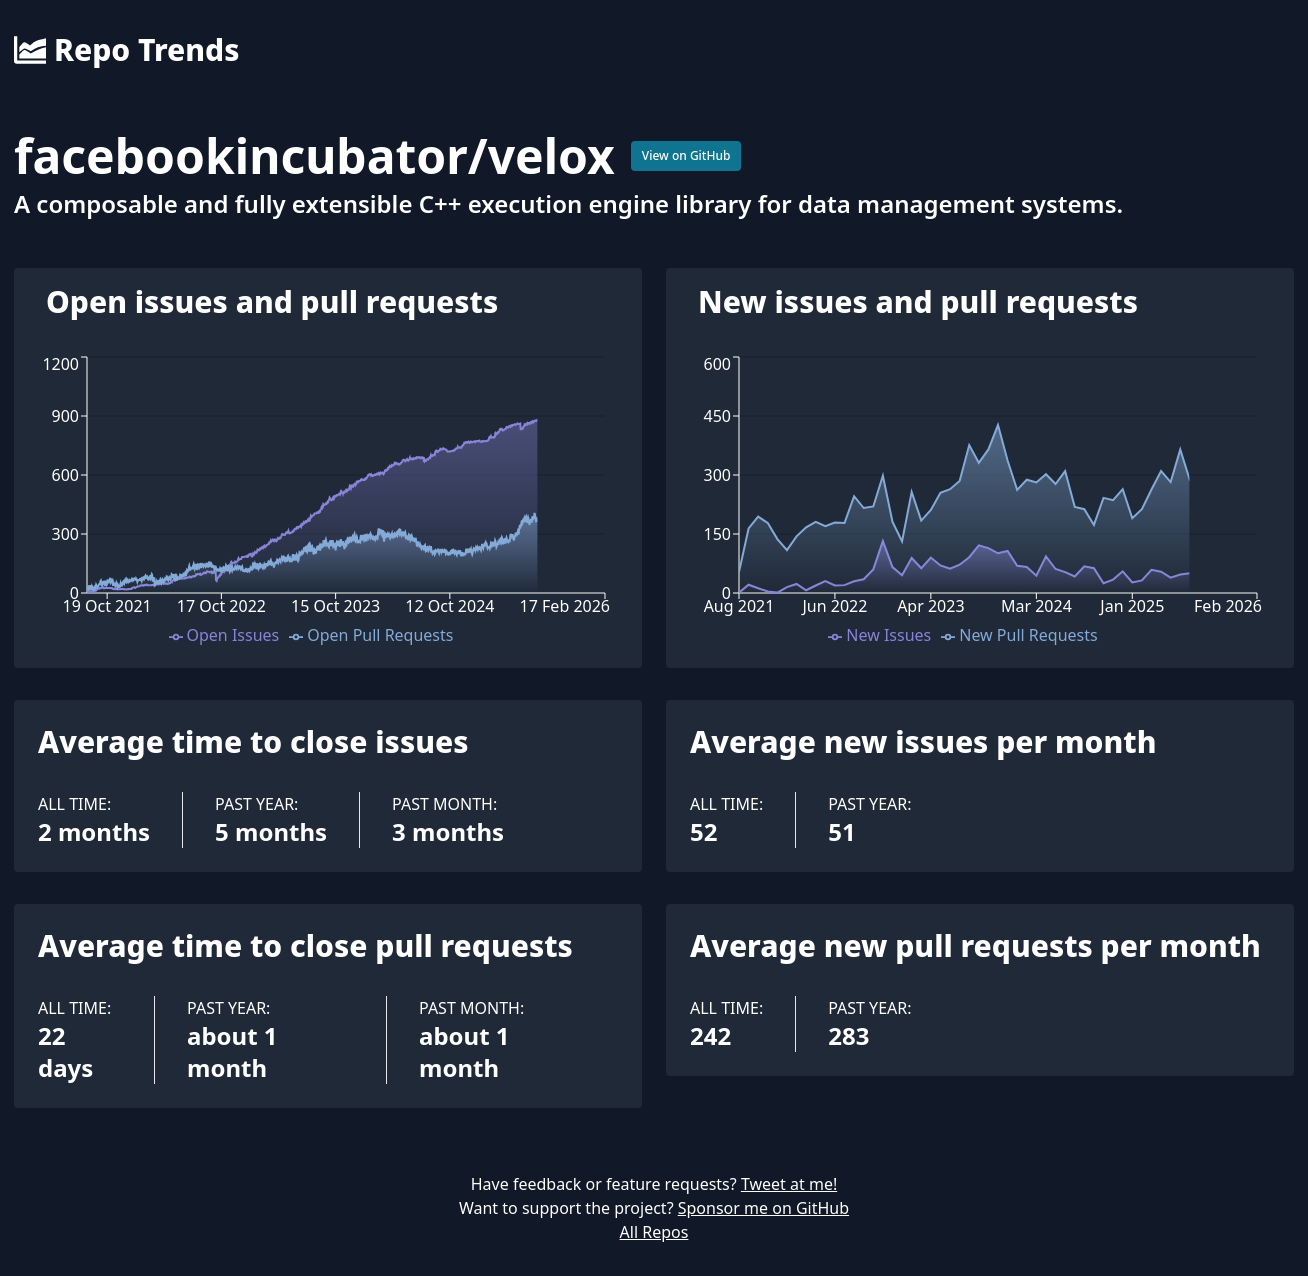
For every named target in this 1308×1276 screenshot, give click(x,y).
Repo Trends (126, 50)
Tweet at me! (789, 1184)
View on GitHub (686, 155)
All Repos (654, 1232)
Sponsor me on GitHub (763, 1208)
